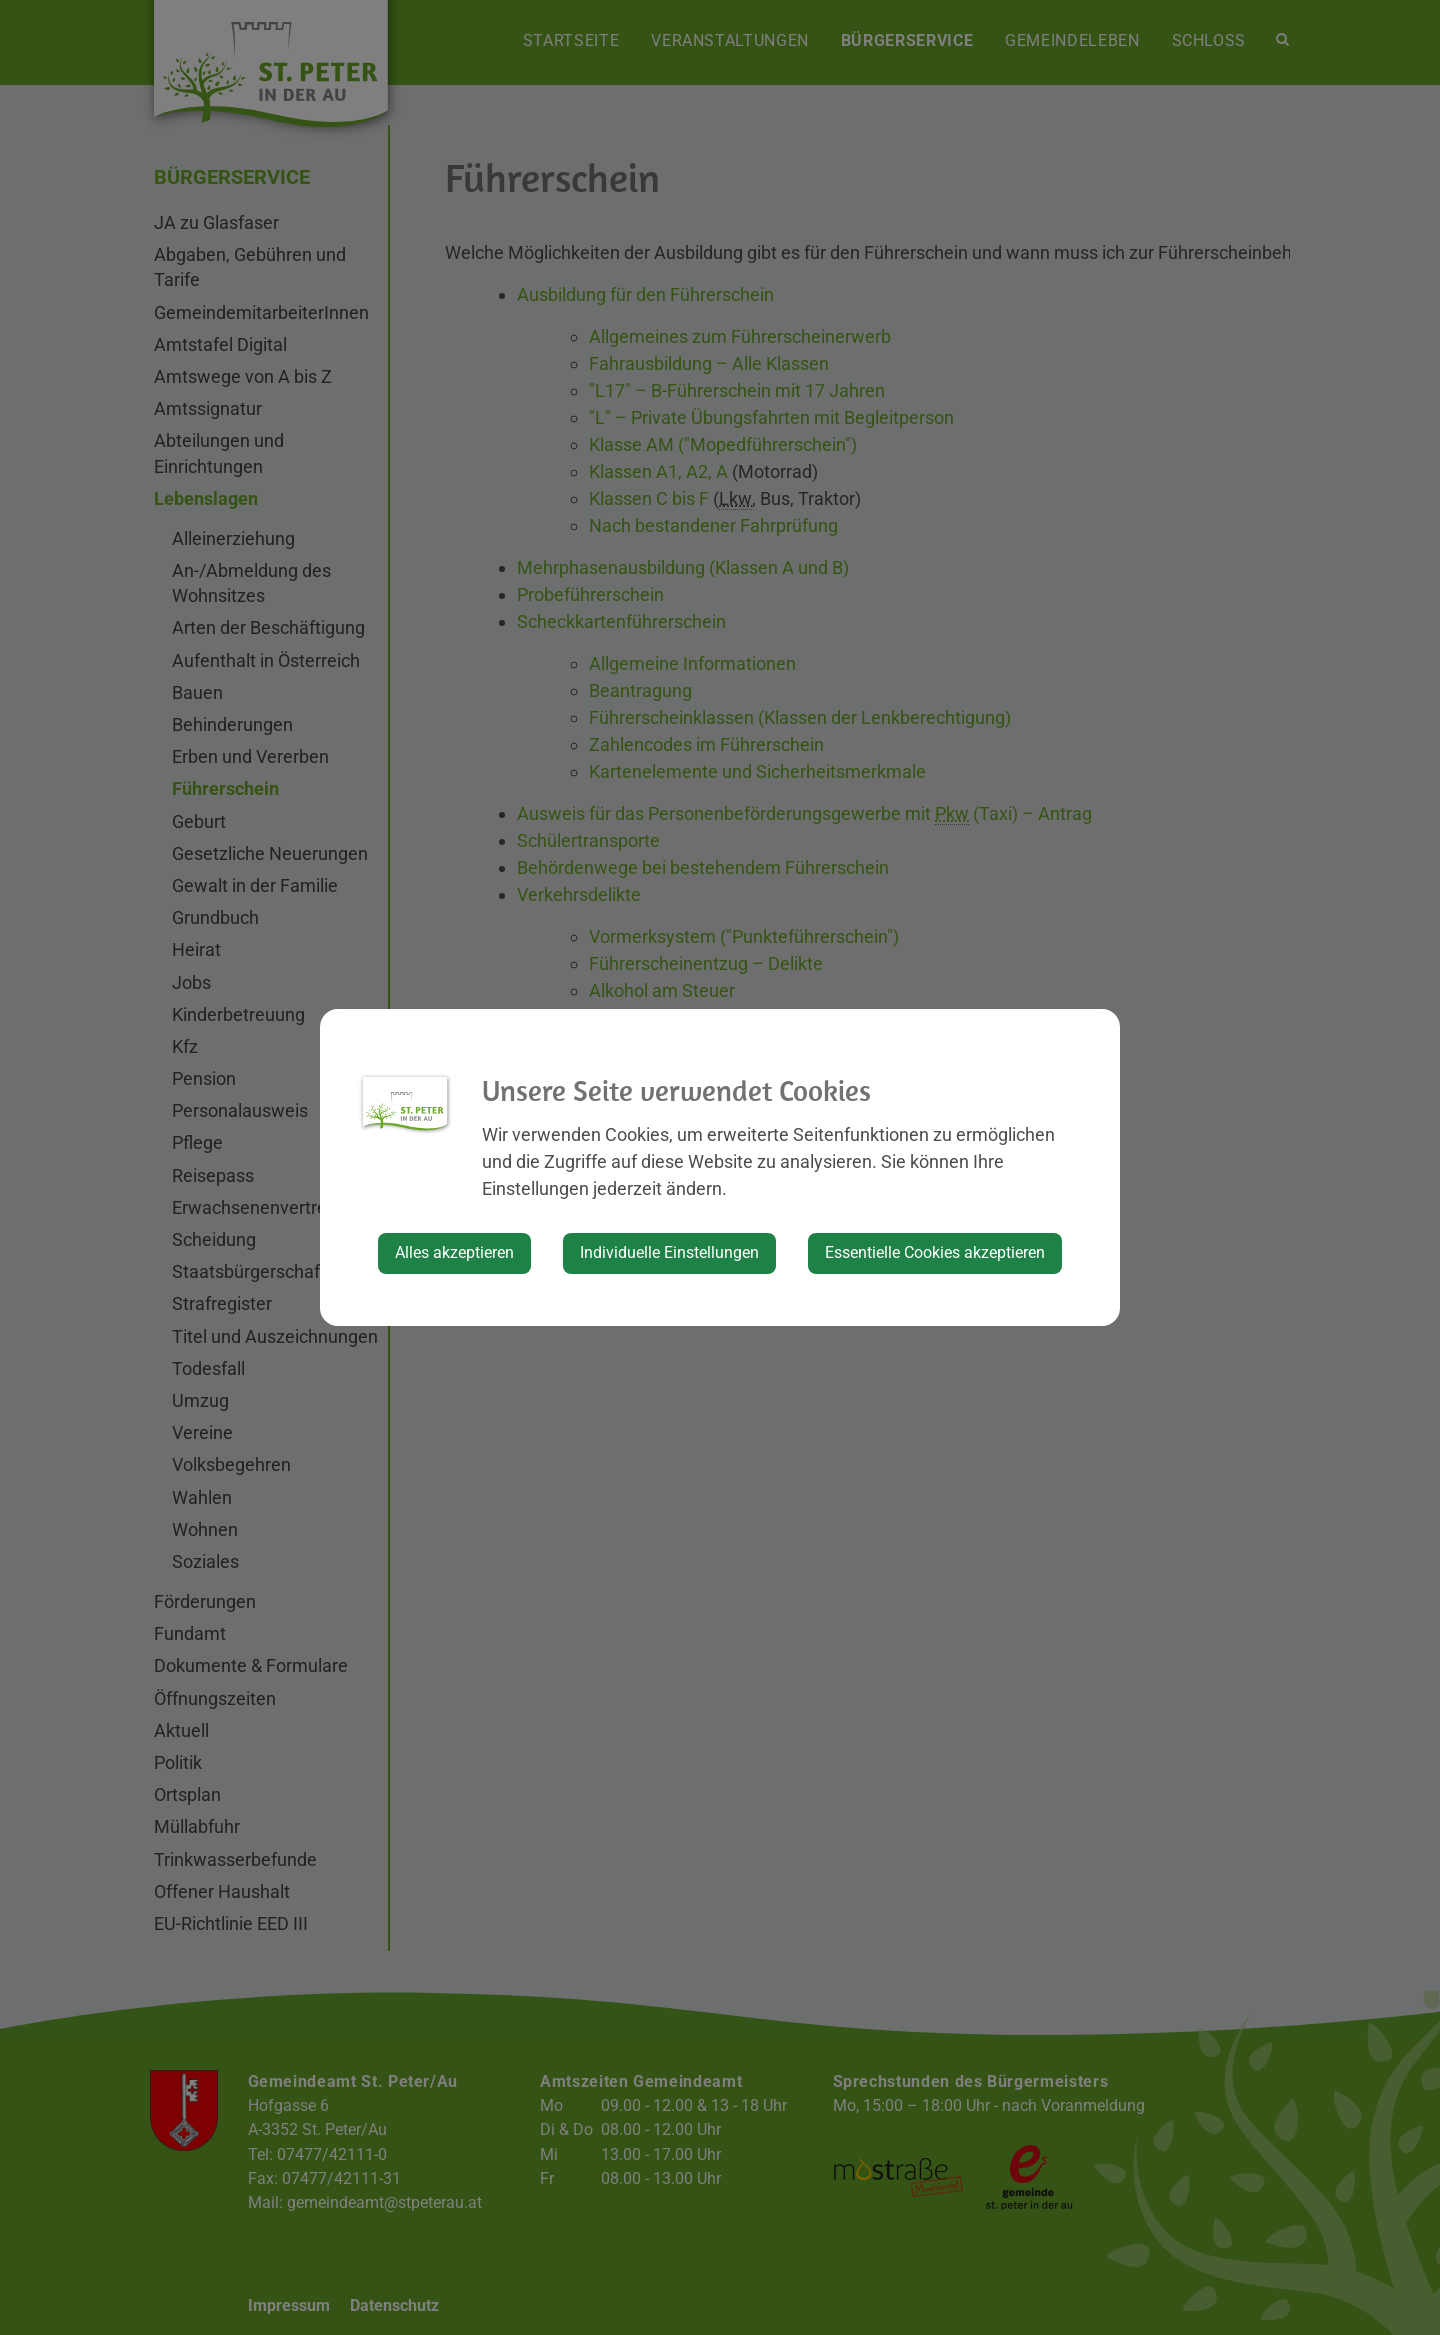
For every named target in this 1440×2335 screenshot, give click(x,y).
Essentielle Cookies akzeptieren (935, 1252)
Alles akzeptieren (454, 1252)
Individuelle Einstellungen (669, 1252)
